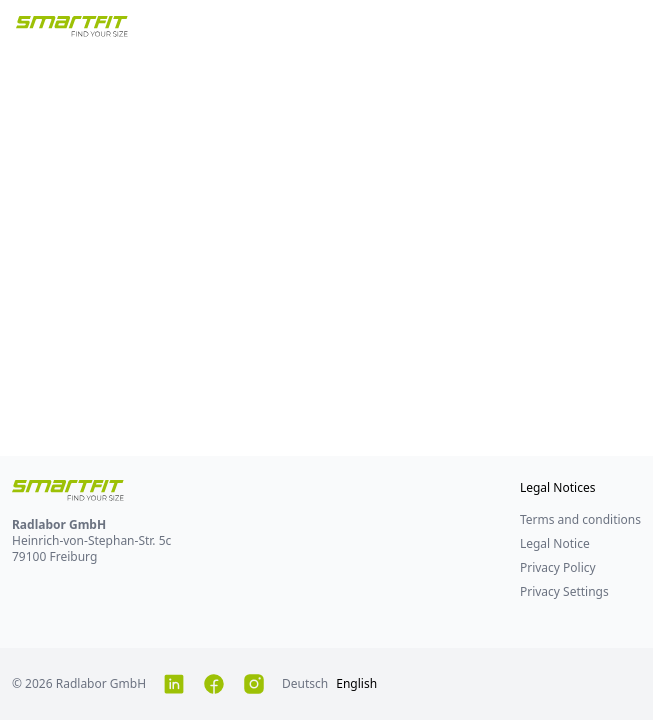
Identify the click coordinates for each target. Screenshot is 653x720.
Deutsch (305, 683)
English (356, 683)
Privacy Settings (564, 591)
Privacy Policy (558, 567)
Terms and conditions (580, 519)
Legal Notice (555, 543)
